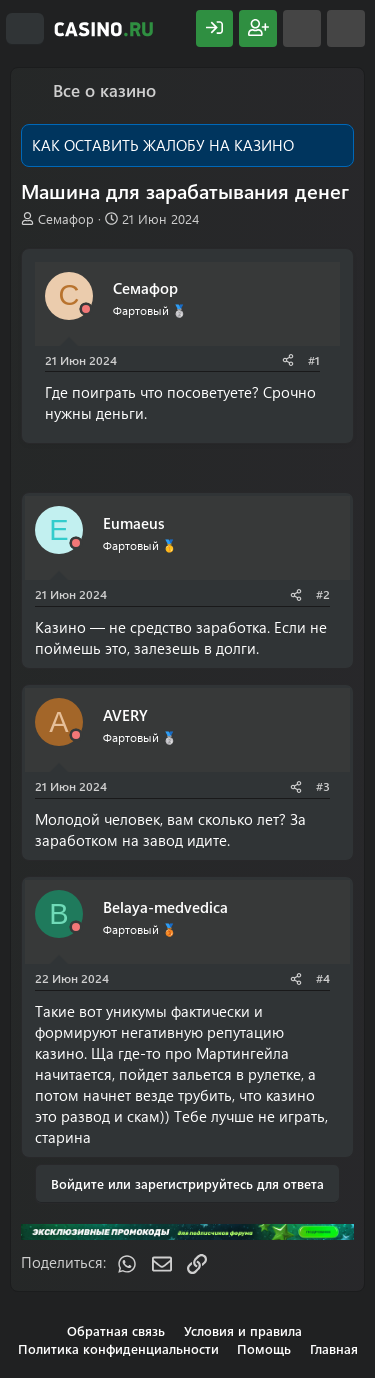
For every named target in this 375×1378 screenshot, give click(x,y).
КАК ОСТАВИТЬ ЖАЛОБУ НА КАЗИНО (163, 145)
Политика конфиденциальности (118, 1348)
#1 (314, 360)
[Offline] (86, 309)
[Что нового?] (302, 28)
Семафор (66, 218)
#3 (323, 786)
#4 (323, 978)
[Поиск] (346, 28)
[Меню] (25, 29)
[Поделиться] (288, 360)
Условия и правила (243, 1330)
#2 (323, 594)
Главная (334, 1348)
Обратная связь (116, 1330)
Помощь (264, 1348)
